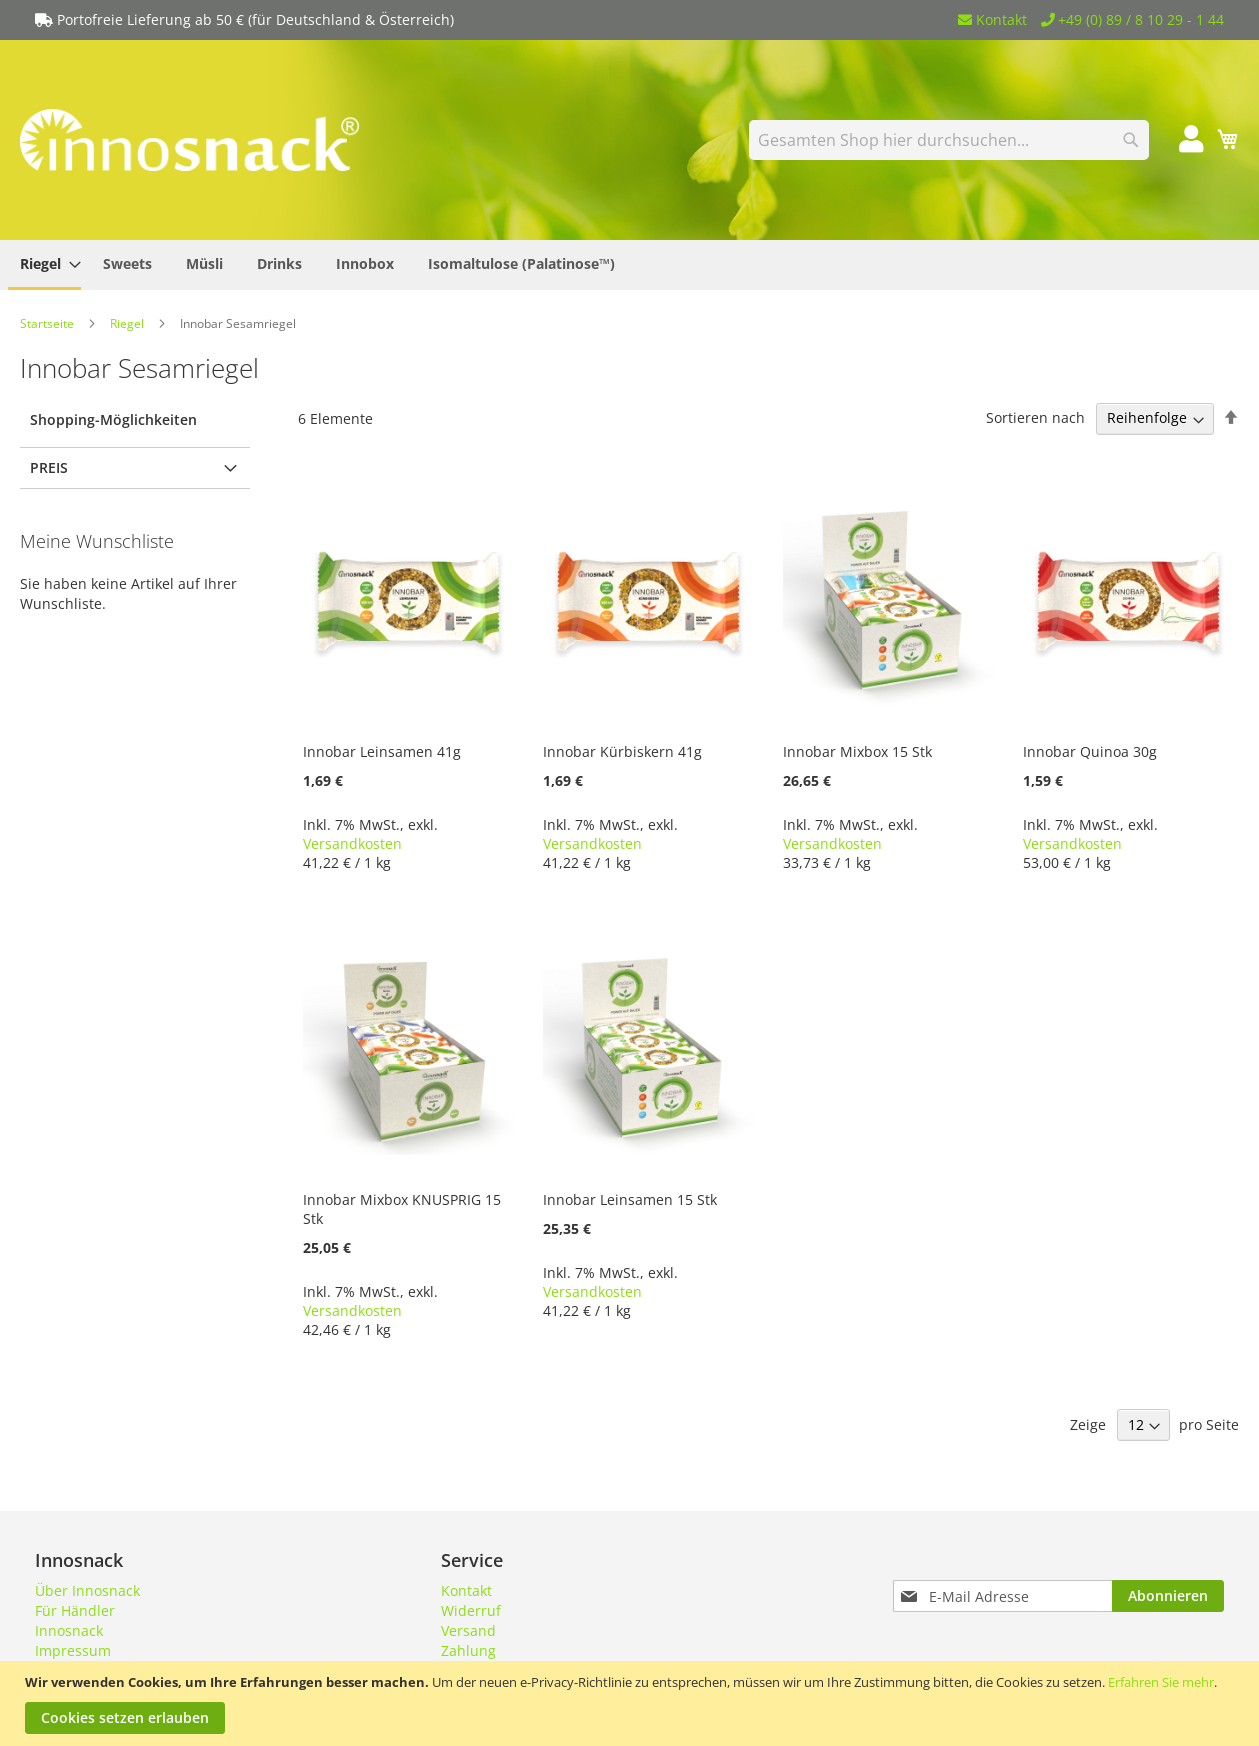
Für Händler (75, 1610)
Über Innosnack (87, 1590)
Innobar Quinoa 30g (1090, 751)
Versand (468, 1630)
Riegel (128, 323)
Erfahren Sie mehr (1161, 1682)
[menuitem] (44, 265)
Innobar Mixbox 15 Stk (857, 751)
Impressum (73, 1650)
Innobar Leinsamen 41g (382, 751)
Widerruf (471, 1610)
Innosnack (69, 1630)
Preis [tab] (49, 467)
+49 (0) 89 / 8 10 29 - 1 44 (1133, 19)
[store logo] (190, 140)
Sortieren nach (1035, 417)
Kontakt (992, 19)
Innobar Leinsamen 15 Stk (630, 1199)
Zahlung (468, 1650)
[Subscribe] (1168, 1596)
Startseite (48, 323)
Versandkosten (352, 843)
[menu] (629, 265)
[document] (632, 1703)
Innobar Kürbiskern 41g (622, 751)
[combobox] (949, 140)
